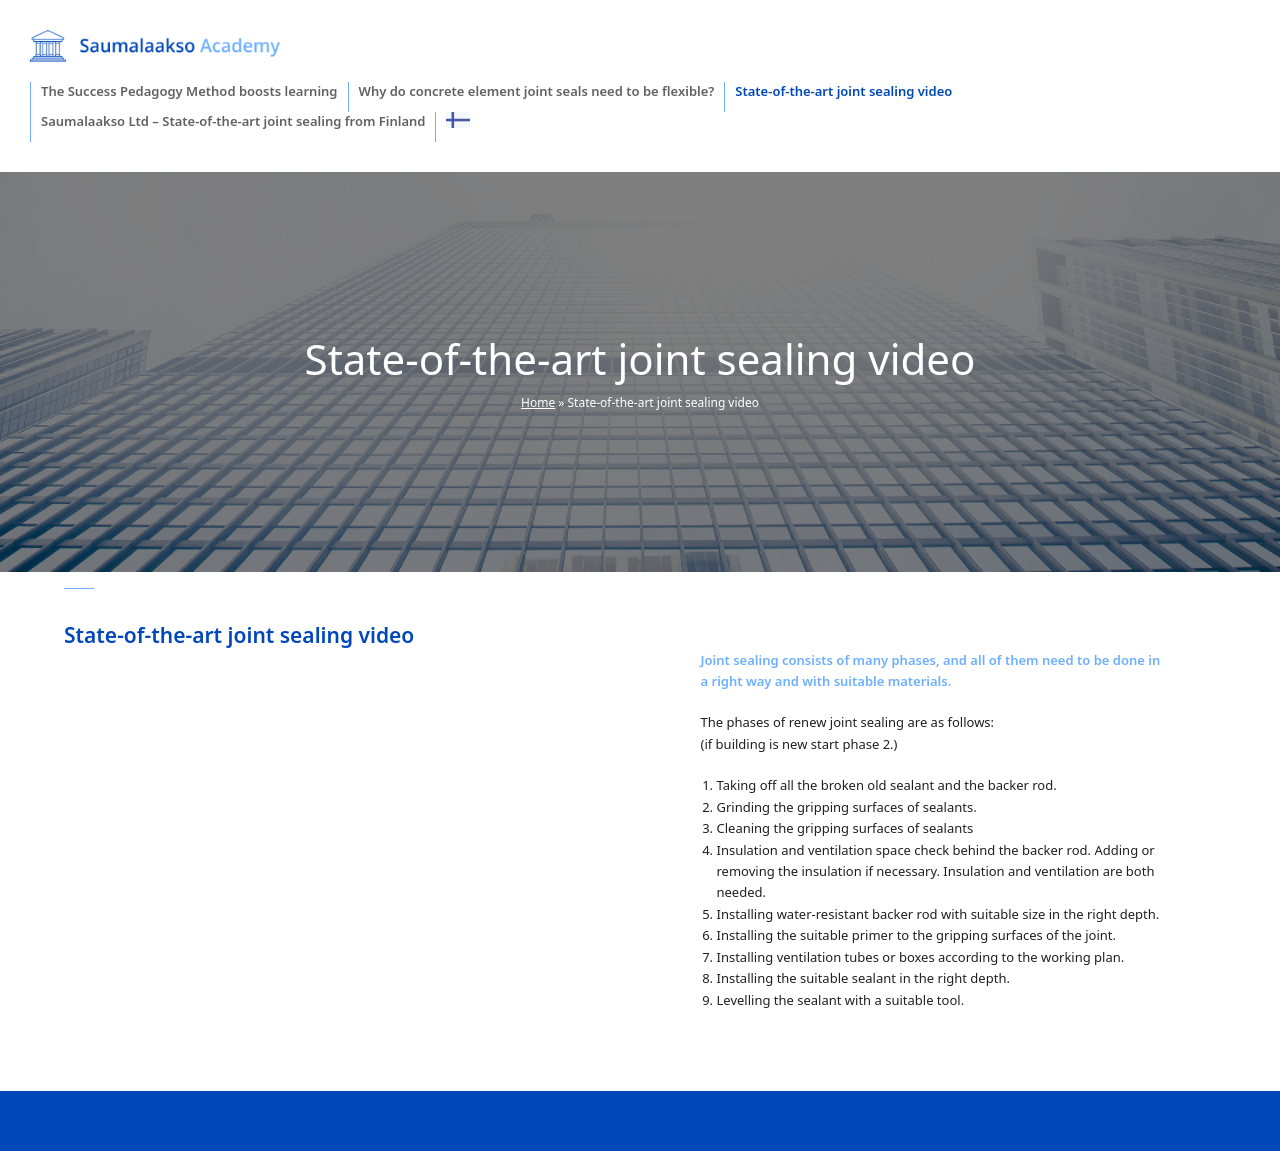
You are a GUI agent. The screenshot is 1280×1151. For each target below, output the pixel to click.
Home (538, 402)
